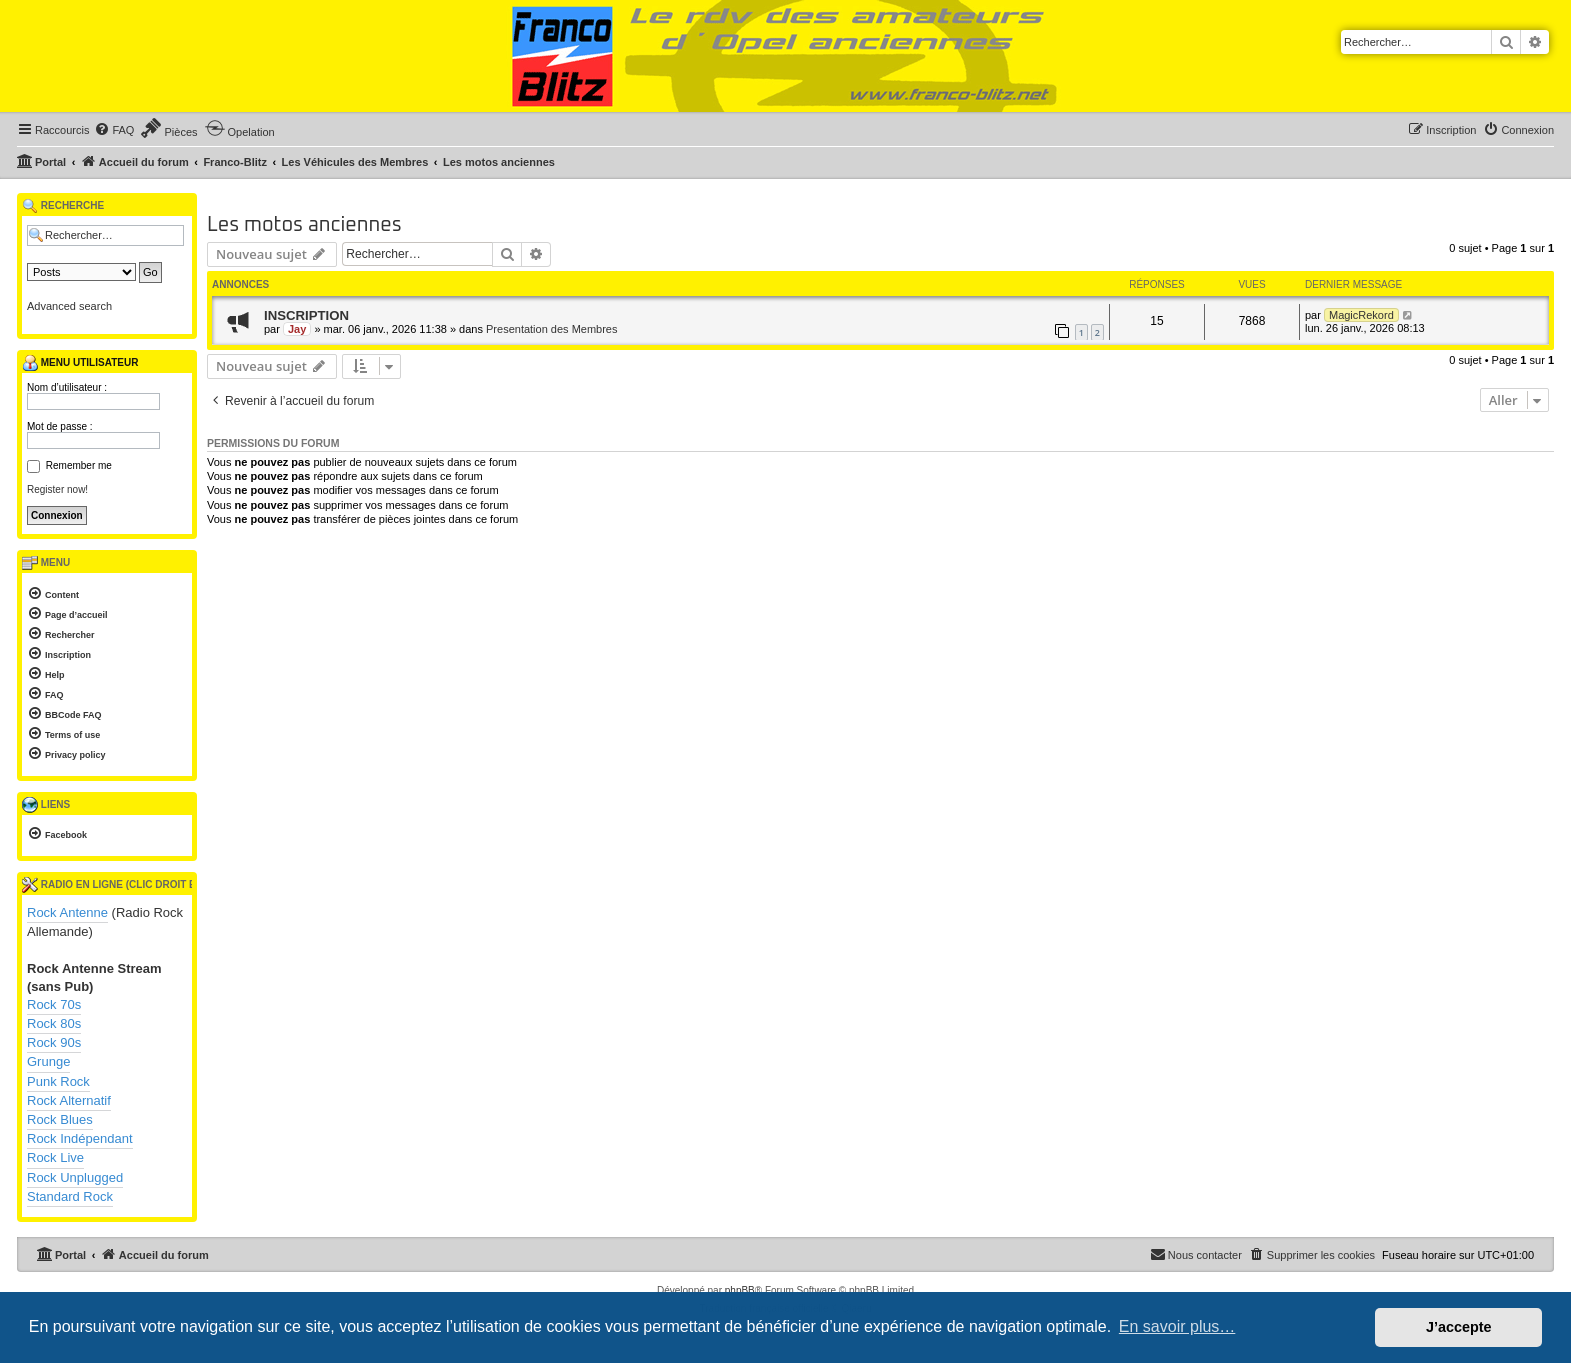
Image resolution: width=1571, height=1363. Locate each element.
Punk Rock (58, 1081)
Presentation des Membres (551, 329)
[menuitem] (114, 130)
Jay (297, 329)
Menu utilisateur (80, 363)
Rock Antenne (67, 912)
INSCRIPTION (306, 315)
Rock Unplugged (75, 1177)
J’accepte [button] (1459, 1327)
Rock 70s (54, 1004)
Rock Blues (60, 1119)
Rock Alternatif (69, 1100)
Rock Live (55, 1157)
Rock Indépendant (80, 1138)
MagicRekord (1361, 315)
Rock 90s (54, 1042)
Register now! (57, 489)
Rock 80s (54, 1023)
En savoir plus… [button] (1177, 1326)
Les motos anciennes (304, 225)
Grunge (48, 1061)
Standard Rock (70, 1196)
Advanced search (69, 306)
